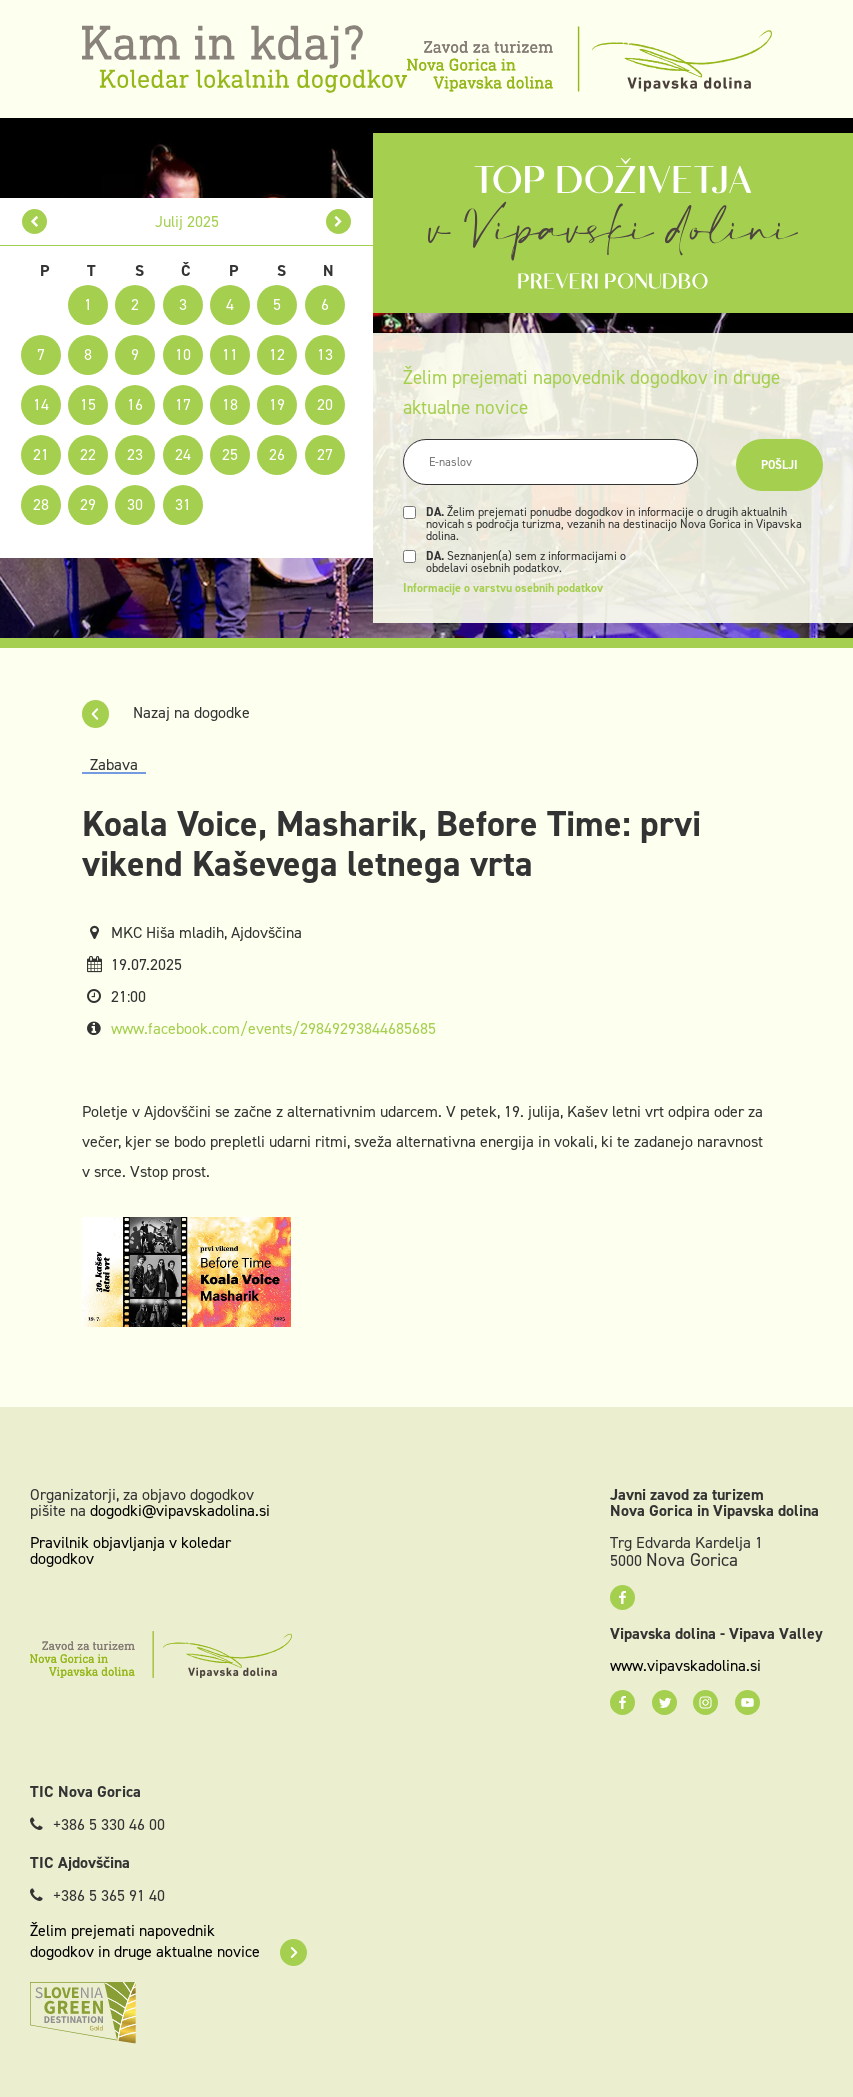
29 (88, 504)
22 (88, 454)
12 (277, 354)
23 (135, 454)
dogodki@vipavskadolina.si (180, 1510)
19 (277, 404)
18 (230, 404)
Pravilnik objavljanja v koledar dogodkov (130, 1550)
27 (325, 454)
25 (230, 454)
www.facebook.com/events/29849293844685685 (273, 1028)
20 (325, 404)
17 (183, 404)
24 (183, 454)
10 (183, 354)
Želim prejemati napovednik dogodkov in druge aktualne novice (168, 1941)
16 (135, 404)
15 (88, 404)
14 (41, 404)
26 (277, 454)
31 (183, 504)
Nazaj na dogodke (166, 712)
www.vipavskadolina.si (685, 1666)
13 (325, 354)
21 (41, 454)
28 (41, 504)
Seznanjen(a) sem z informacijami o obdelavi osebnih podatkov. (526, 562)
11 (230, 354)
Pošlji (779, 465)
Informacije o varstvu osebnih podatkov (503, 588)
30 (135, 504)
